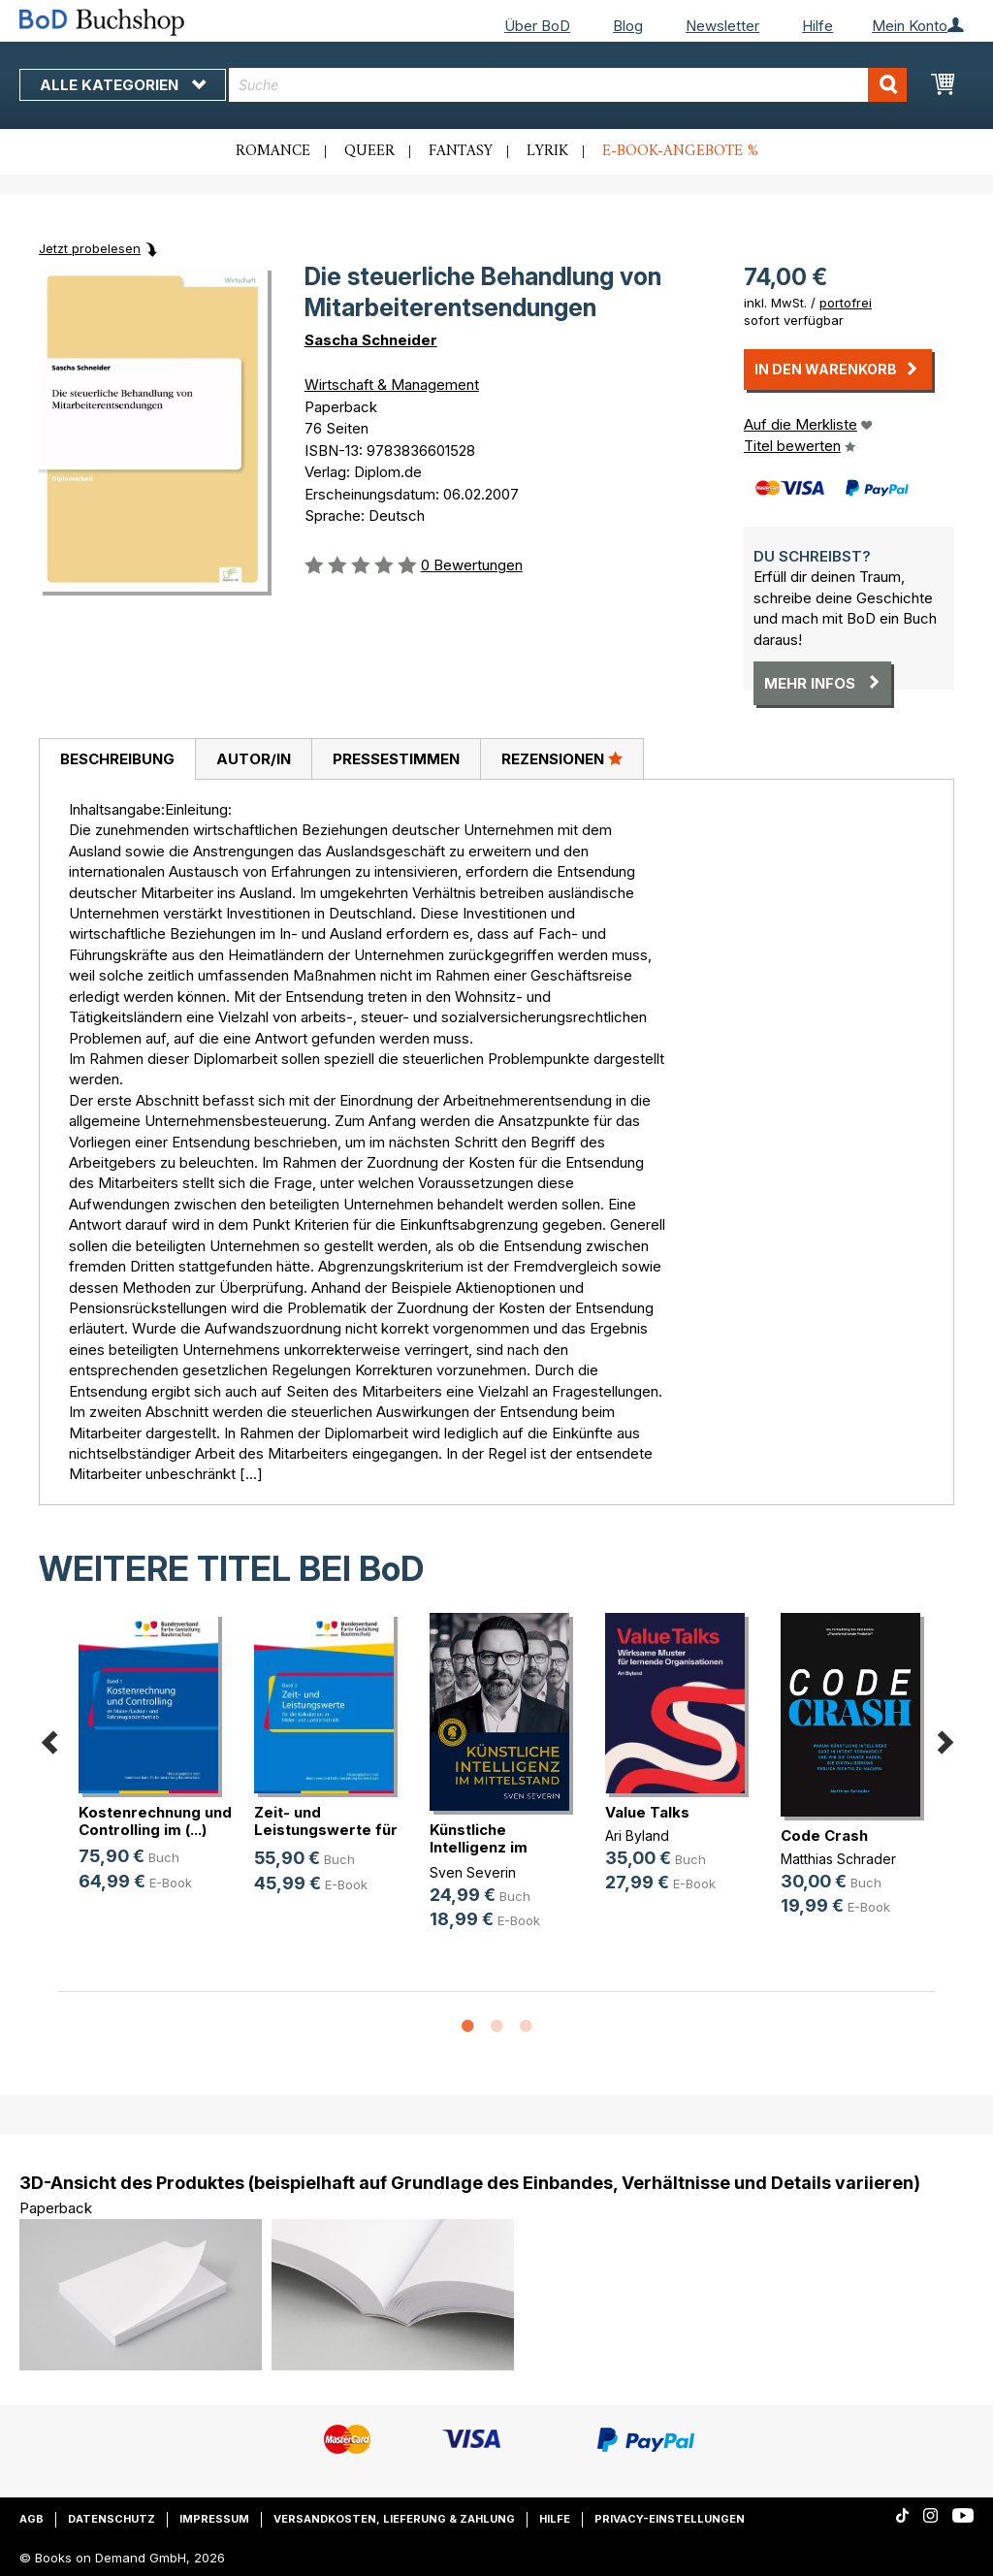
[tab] (117, 759)
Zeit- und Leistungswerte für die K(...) (326, 1829)
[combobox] (568, 85)
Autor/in (253, 759)
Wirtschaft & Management (391, 384)
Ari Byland (637, 1835)
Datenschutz (111, 2519)
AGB (31, 2519)
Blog (628, 25)
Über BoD (537, 25)
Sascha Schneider (370, 340)
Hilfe (817, 25)
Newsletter (722, 25)
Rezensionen (562, 758)
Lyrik (547, 151)
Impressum (214, 2519)
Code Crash (824, 1835)
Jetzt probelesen (90, 248)
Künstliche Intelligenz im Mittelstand (479, 1847)
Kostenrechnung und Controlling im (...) (155, 1821)
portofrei (845, 302)
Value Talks (647, 1812)
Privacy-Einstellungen (669, 2519)
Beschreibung (117, 759)
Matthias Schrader (838, 1859)
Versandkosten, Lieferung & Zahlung (394, 2519)
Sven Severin (473, 1872)
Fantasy (461, 151)
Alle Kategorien (123, 85)
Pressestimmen (396, 759)
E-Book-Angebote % (680, 151)
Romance (273, 151)
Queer (369, 151)
